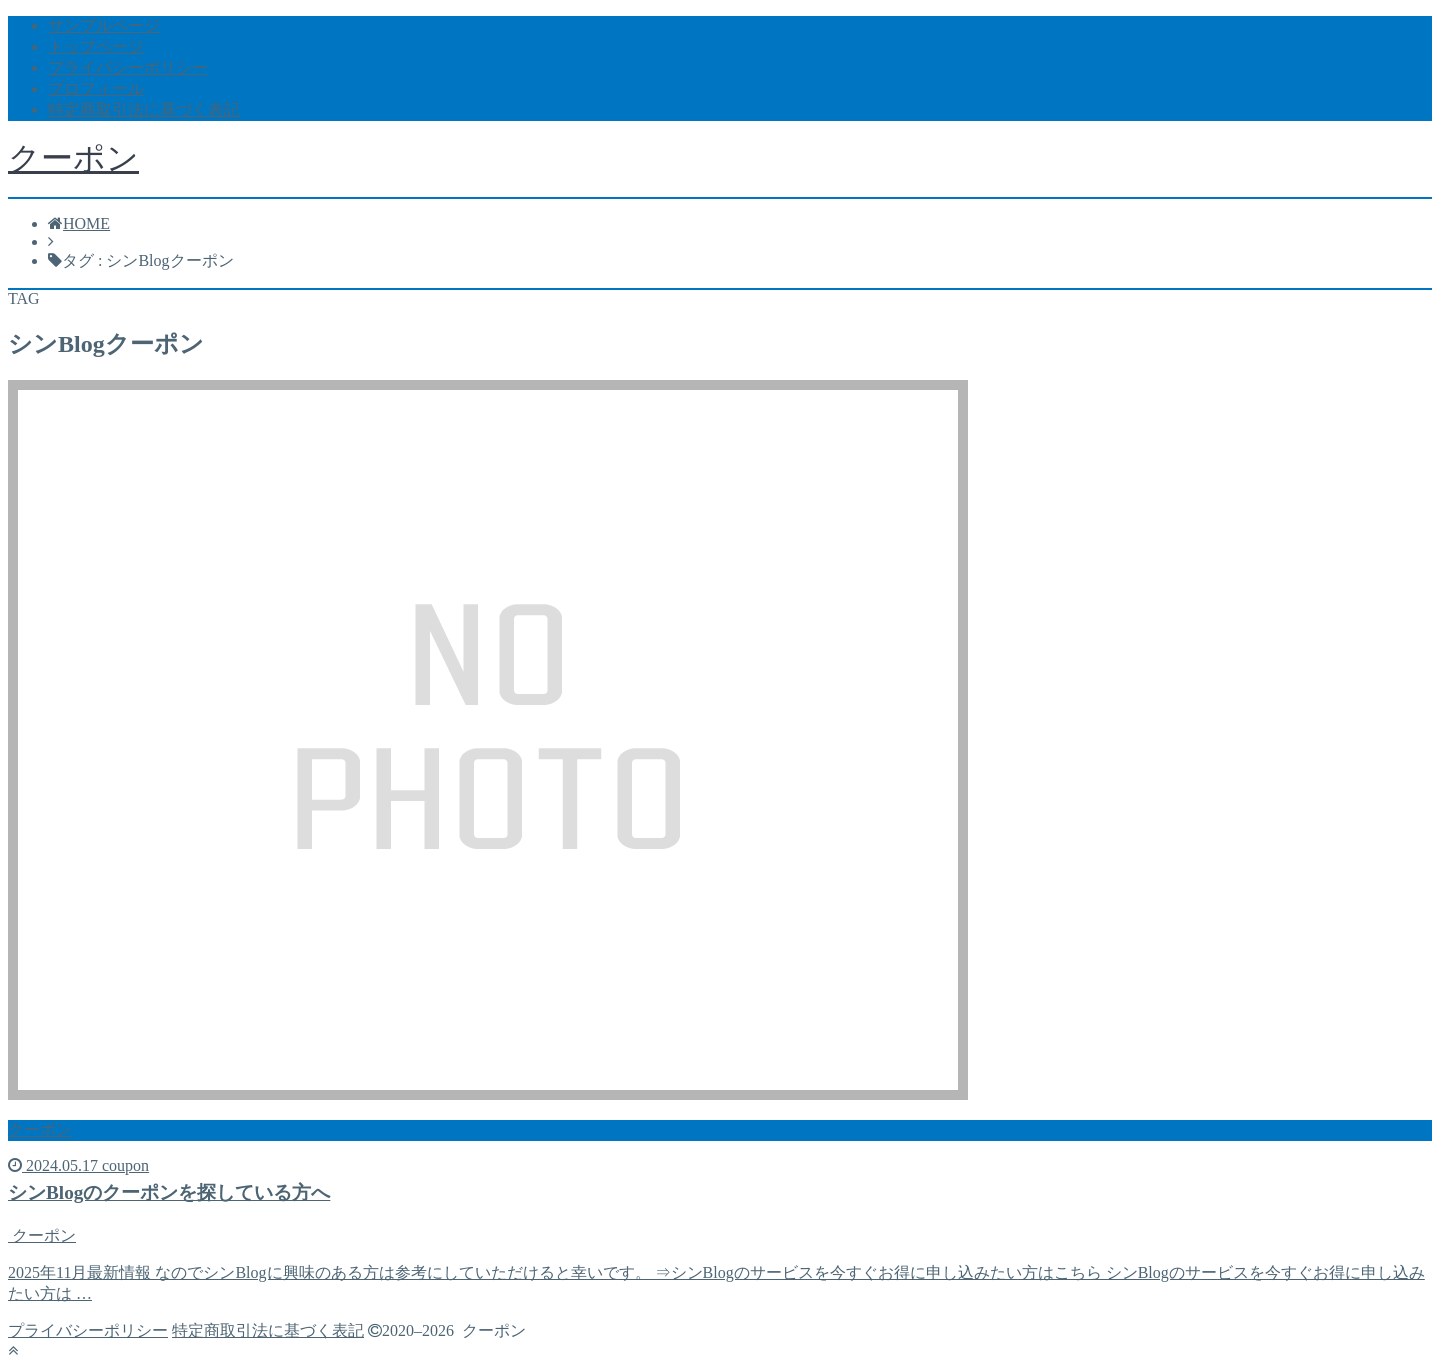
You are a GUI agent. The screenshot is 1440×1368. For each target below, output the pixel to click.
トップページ (96, 46)
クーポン (73, 158)
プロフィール (96, 88)
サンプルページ (104, 25)
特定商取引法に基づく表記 (144, 109)
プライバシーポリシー (128, 67)
